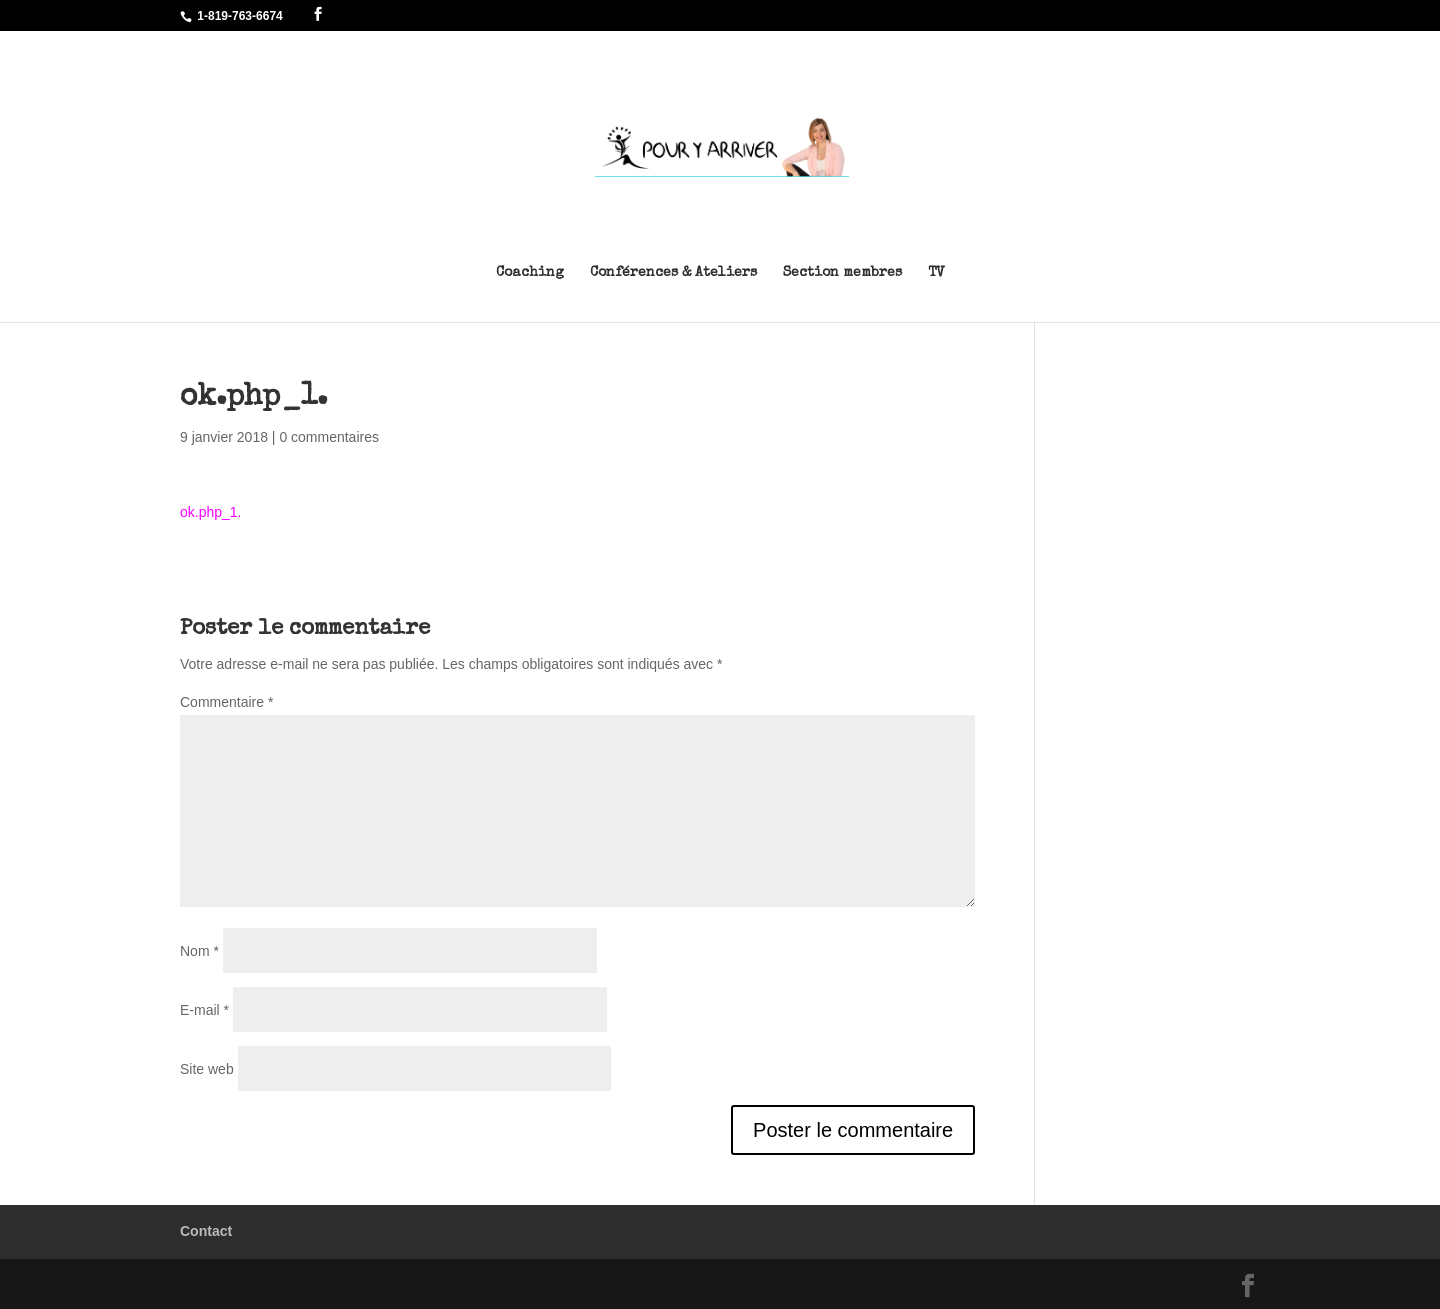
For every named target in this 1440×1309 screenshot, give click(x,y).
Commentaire (226, 702)
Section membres (842, 273)
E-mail (204, 1010)
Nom (199, 951)
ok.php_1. (211, 512)
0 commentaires (329, 437)
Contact (206, 1231)
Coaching (530, 273)
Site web (207, 1069)
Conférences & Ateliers (673, 273)
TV (936, 273)
